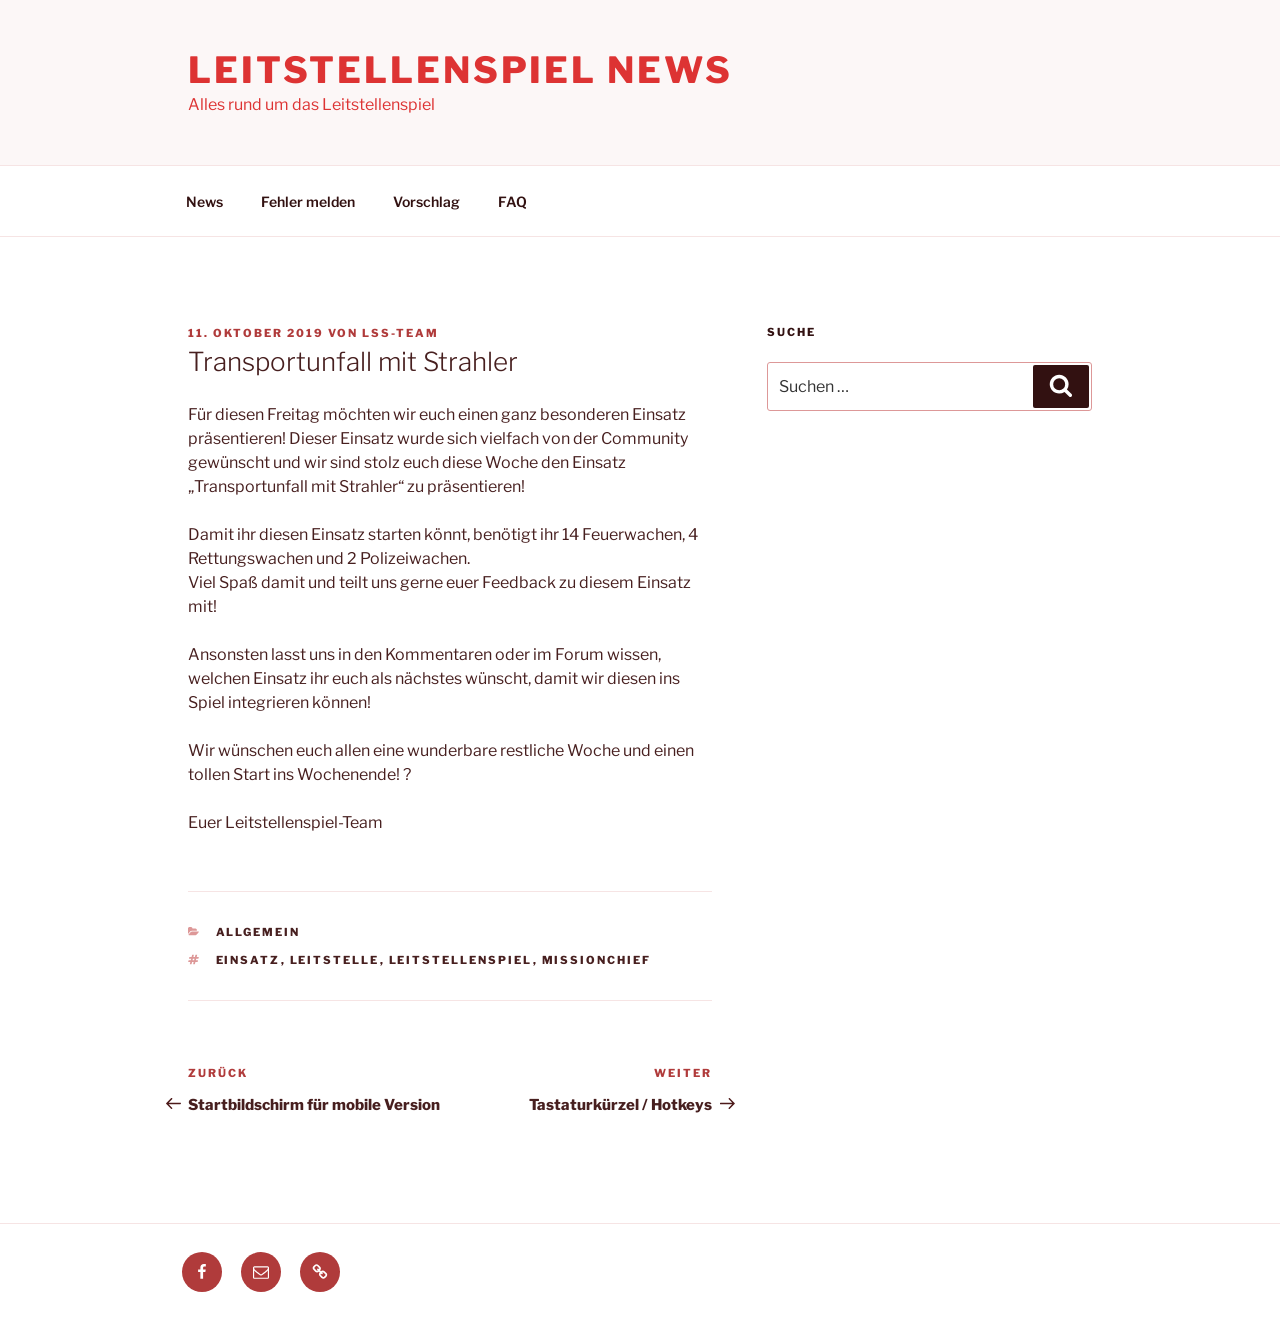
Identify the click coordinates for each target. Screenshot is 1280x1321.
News (204, 201)
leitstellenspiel (461, 960)
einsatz (248, 960)
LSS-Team (400, 333)
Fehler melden (308, 201)
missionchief (597, 960)
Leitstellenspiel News (460, 70)
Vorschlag (426, 201)
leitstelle (335, 960)
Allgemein (258, 932)
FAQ (512, 201)
